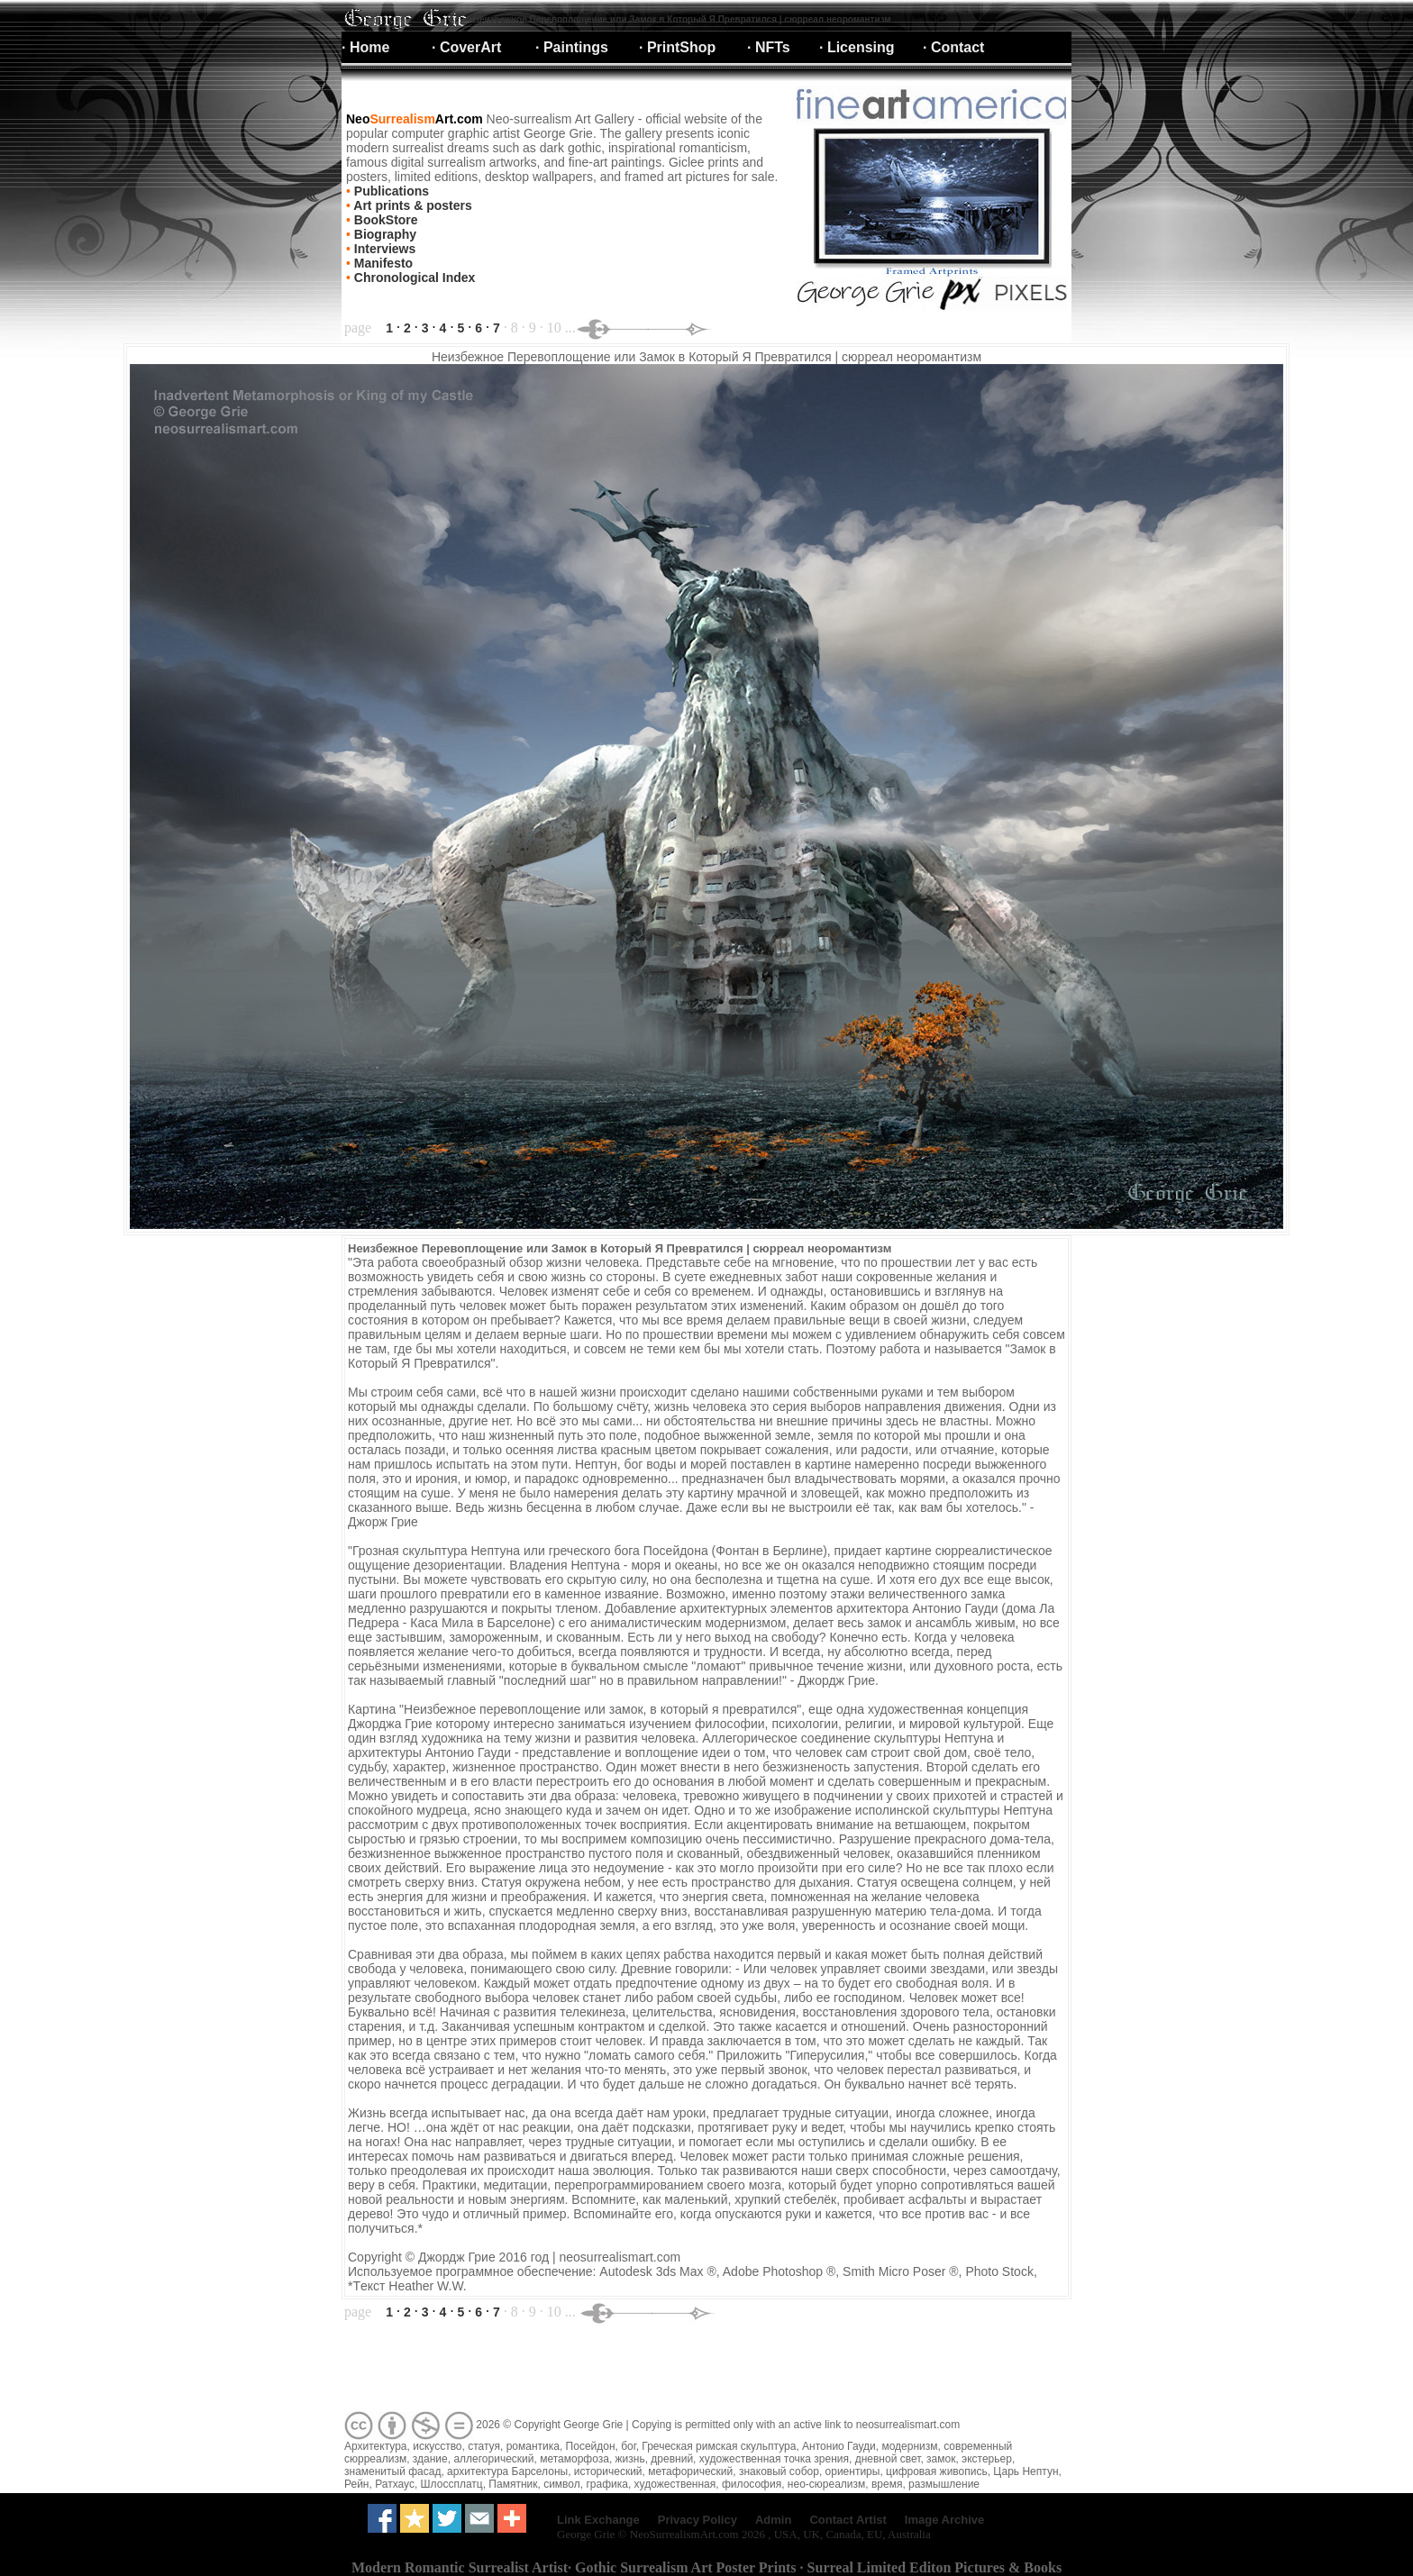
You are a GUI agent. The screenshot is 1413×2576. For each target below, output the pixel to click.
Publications (390, 191)
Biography (383, 234)
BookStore (384, 220)
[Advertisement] (670, 2367)
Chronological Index (413, 277)
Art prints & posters (411, 205)
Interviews (383, 248)
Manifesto (382, 263)
